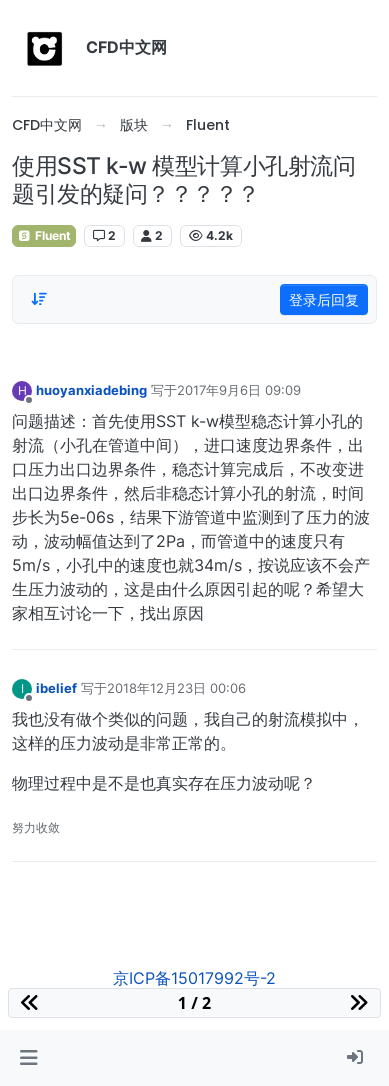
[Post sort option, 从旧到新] (39, 299)
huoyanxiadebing (91, 390)
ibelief (56, 688)
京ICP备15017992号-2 (194, 978)
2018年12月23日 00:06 (176, 688)
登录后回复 (324, 299)
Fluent (44, 235)
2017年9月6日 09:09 (239, 390)
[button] (28, 1058)
